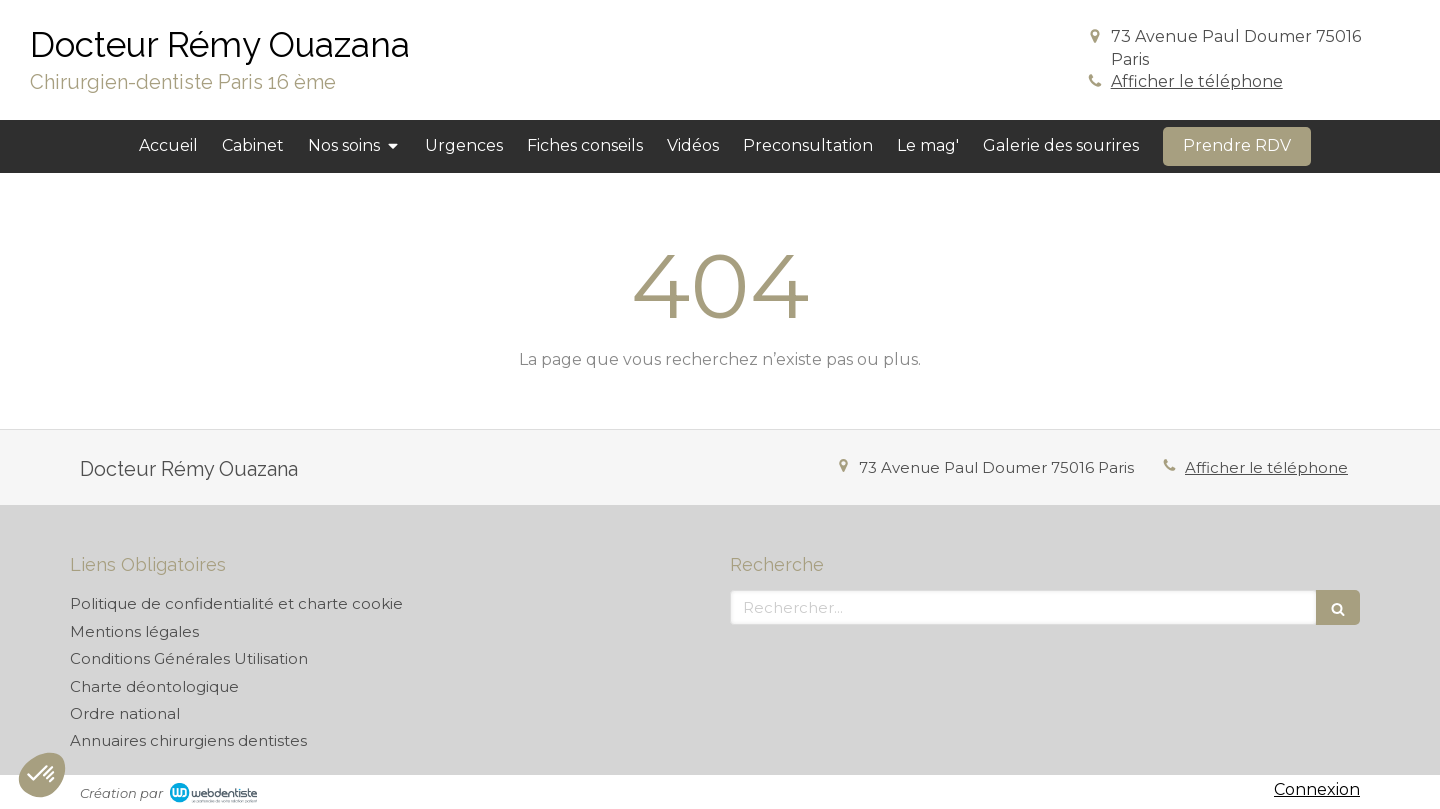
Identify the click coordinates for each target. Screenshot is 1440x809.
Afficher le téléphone (1197, 81)
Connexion (1317, 789)
